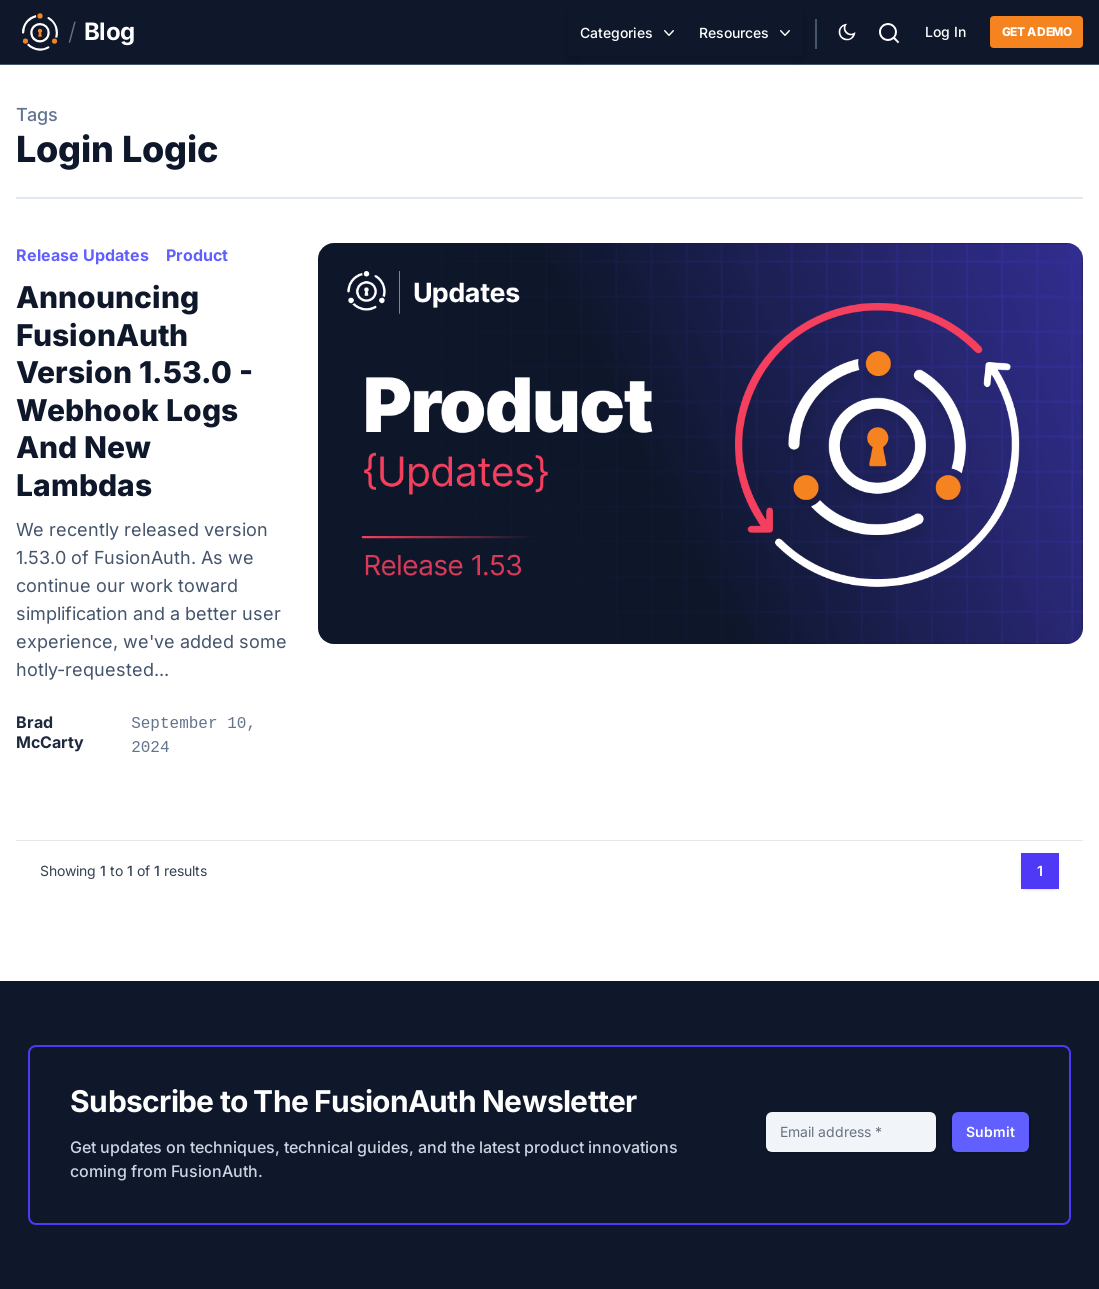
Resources (734, 32)
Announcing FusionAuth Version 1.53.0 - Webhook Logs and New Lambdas (134, 391)
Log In (945, 31)
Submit (990, 1131)
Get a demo (1036, 31)
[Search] (889, 30)
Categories (616, 32)
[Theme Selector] (847, 32)
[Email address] (851, 1132)
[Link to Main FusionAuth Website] (40, 32)
